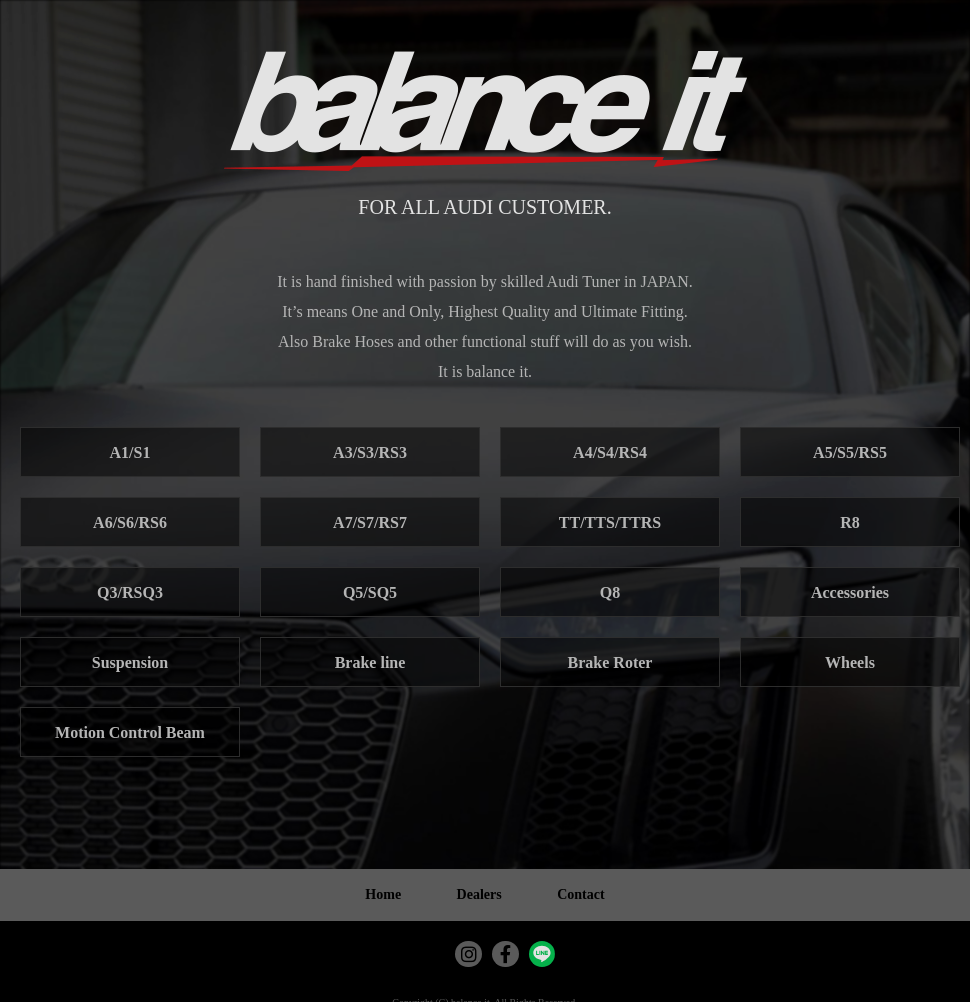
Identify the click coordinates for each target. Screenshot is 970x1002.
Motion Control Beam (130, 732)
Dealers (479, 894)
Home (383, 894)
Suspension (130, 662)
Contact (580, 894)
